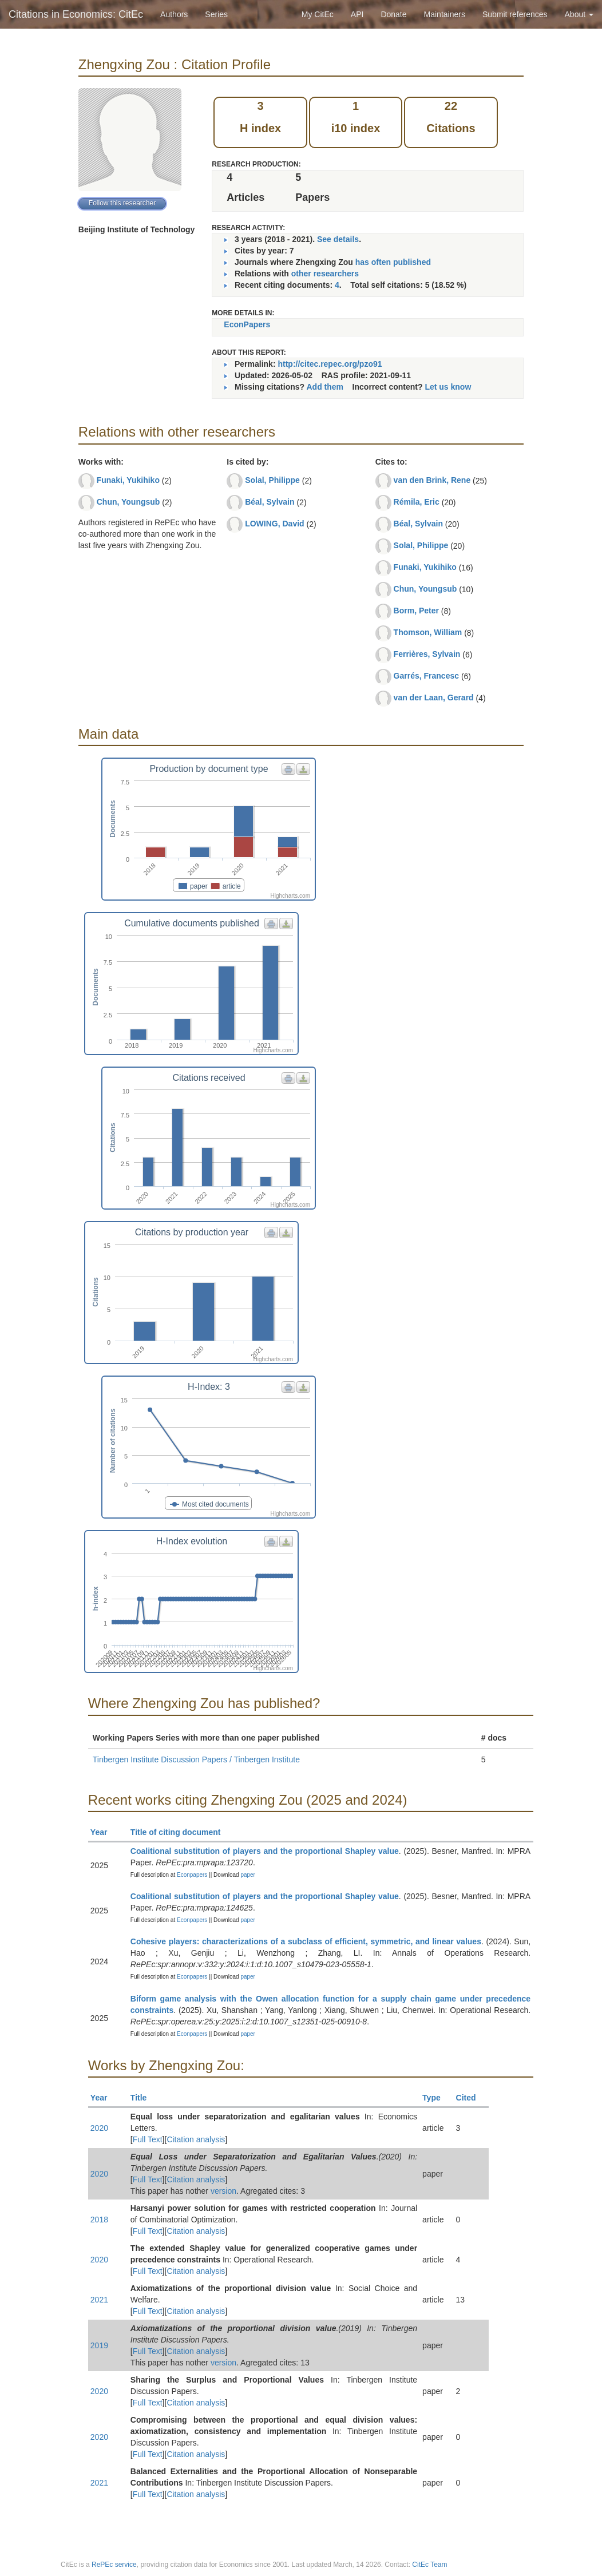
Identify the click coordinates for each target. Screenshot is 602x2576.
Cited (471, 2097)
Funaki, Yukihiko (128, 480)
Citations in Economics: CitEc (76, 14)
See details (338, 239)
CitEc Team (429, 2565)
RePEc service (114, 2565)
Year (103, 1832)
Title (143, 2097)
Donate (393, 14)
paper (247, 1875)
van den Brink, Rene (432, 480)
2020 (99, 2128)
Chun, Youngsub (128, 501)
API (357, 14)
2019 (99, 2345)
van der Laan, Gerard (434, 697)
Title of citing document (180, 1832)
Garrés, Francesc (426, 675)
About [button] (579, 14)
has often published (393, 262)
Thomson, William (428, 632)
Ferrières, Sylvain (427, 654)
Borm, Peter (416, 610)
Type (436, 2097)
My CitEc (318, 14)
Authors (174, 14)
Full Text (148, 2139)
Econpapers (191, 1875)
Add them (324, 386)
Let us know (448, 386)
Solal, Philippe (272, 480)
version (223, 2190)
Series (216, 14)
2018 (99, 2219)
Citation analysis (196, 2139)
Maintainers (444, 14)
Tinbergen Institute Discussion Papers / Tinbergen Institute (196, 1759)
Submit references (515, 14)
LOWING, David (274, 523)
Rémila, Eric (416, 501)
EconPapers (247, 324)
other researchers (325, 273)
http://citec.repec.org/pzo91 (330, 363)
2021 (99, 2299)
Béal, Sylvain (269, 501)
